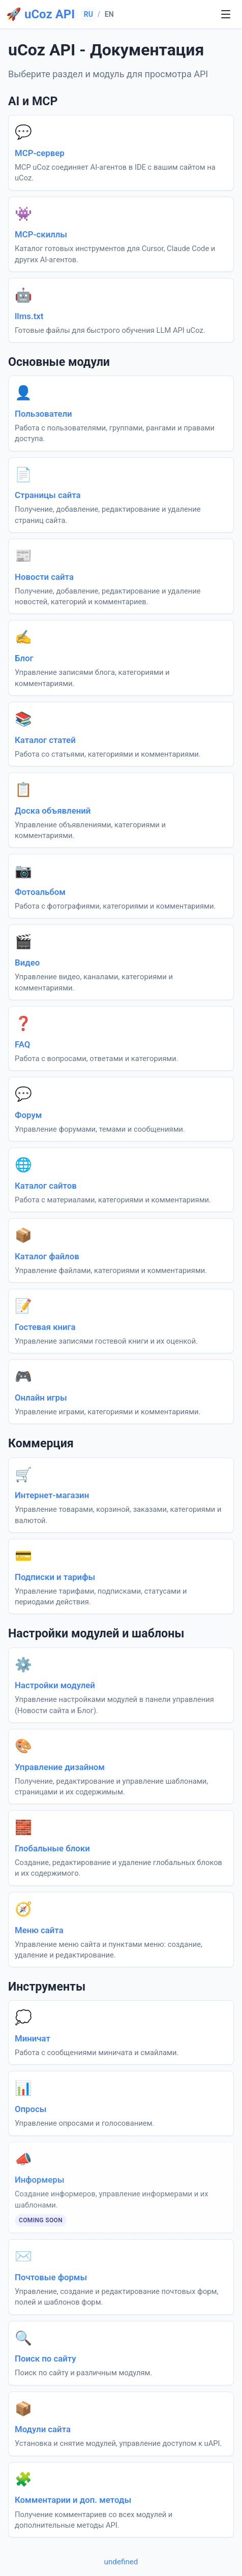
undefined (121, 2561)
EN (109, 14)
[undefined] (226, 14)
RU (88, 14)
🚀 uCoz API (40, 14)
